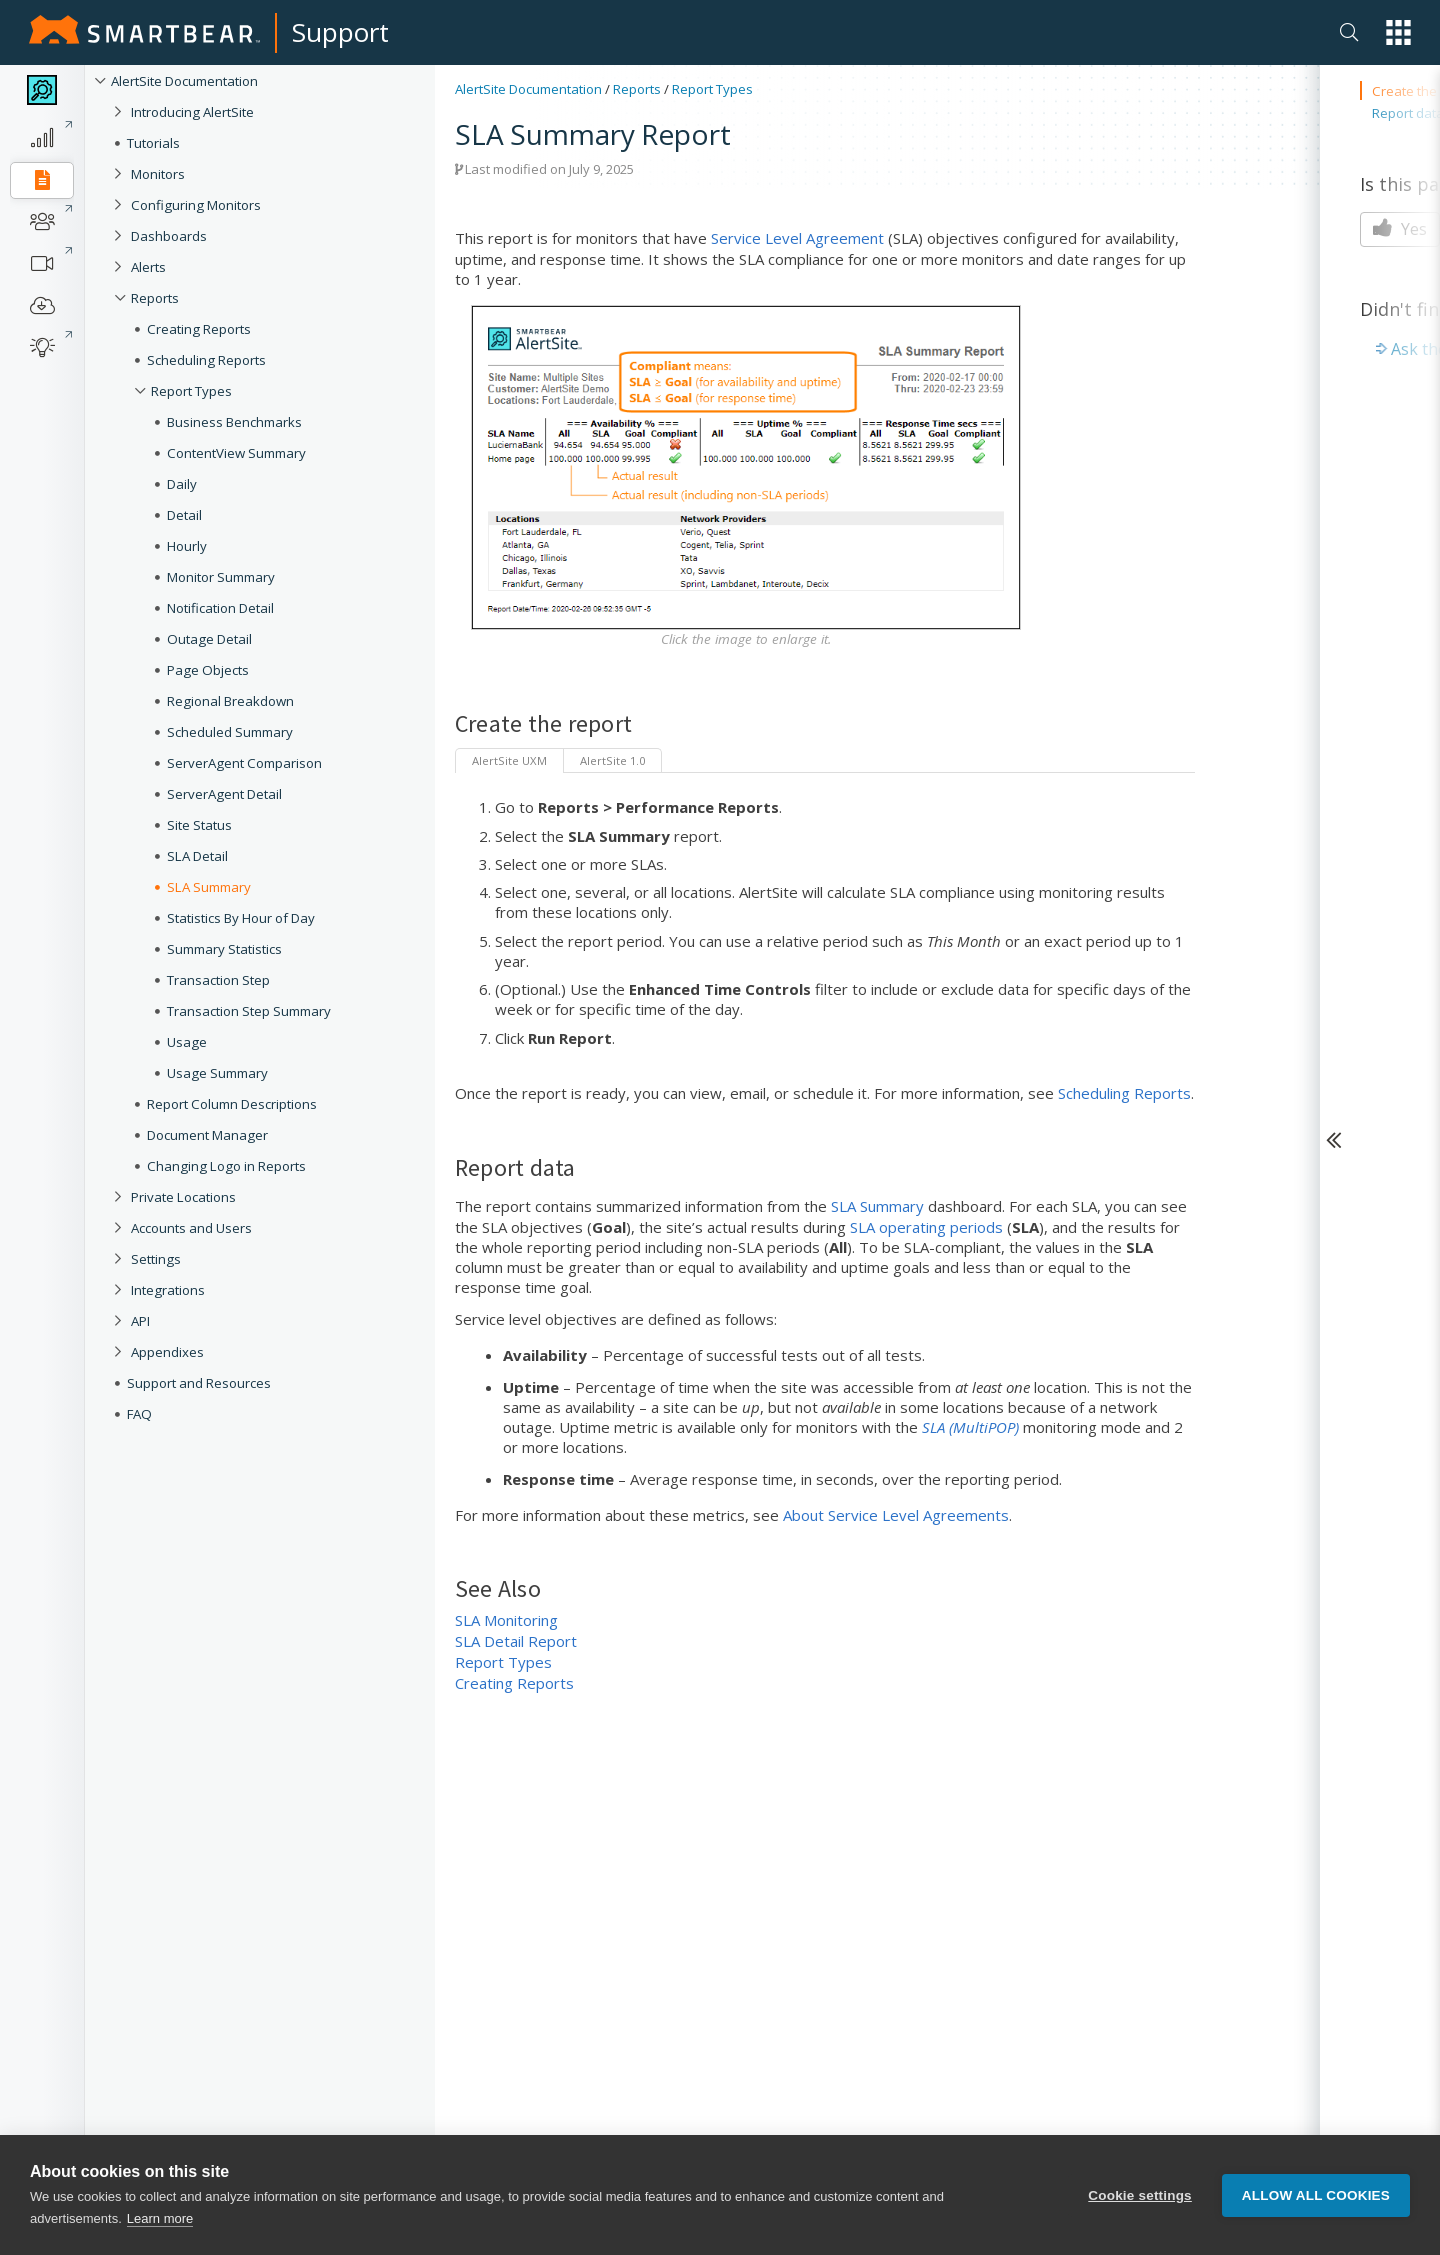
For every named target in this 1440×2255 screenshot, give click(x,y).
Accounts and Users (191, 1228)
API (140, 1321)
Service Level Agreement (797, 238)
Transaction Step (218, 980)
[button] (1398, 32)
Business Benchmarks (234, 422)
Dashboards (169, 236)
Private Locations (183, 1197)
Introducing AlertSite (192, 112)
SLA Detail (197, 856)
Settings (156, 1259)
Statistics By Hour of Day (241, 918)
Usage (187, 1042)
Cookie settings (1140, 2195)
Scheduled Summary (230, 732)
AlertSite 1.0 (612, 760)
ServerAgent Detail (224, 794)
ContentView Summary (236, 453)
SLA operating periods (926, 1227)
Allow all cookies (1316, 2195)
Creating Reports (199, 329)
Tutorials (153, 143)
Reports (155, 298)
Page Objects (208, 670)
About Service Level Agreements (896, 1515)
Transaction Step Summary (249, 1011)
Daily (182, 484)
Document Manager (207, 1135)
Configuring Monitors (196, 205)
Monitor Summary (221, 577)
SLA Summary (209, 887)
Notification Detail (220, 608)
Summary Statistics (224, 949)
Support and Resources (199, 1383)
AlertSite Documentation (184, 81)
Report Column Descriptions (232, 1104)
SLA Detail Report (516, 1641)
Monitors (158, 174)
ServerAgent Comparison (244, 763)
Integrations (168, 1290)
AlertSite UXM (509, 760)
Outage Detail (209, 639)
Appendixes (167, 1352)
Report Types (191, 391)
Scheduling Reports (206, 360)
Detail (184, 515)
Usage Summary (217, 1073)
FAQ (139, 1414)
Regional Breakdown (230, 701)
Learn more (160, 2218)
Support (340, 32)
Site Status (199, 825)
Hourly (187, 546)
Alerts (148, 267)
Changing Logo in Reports (226, 1166)
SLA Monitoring (506, 1620)
